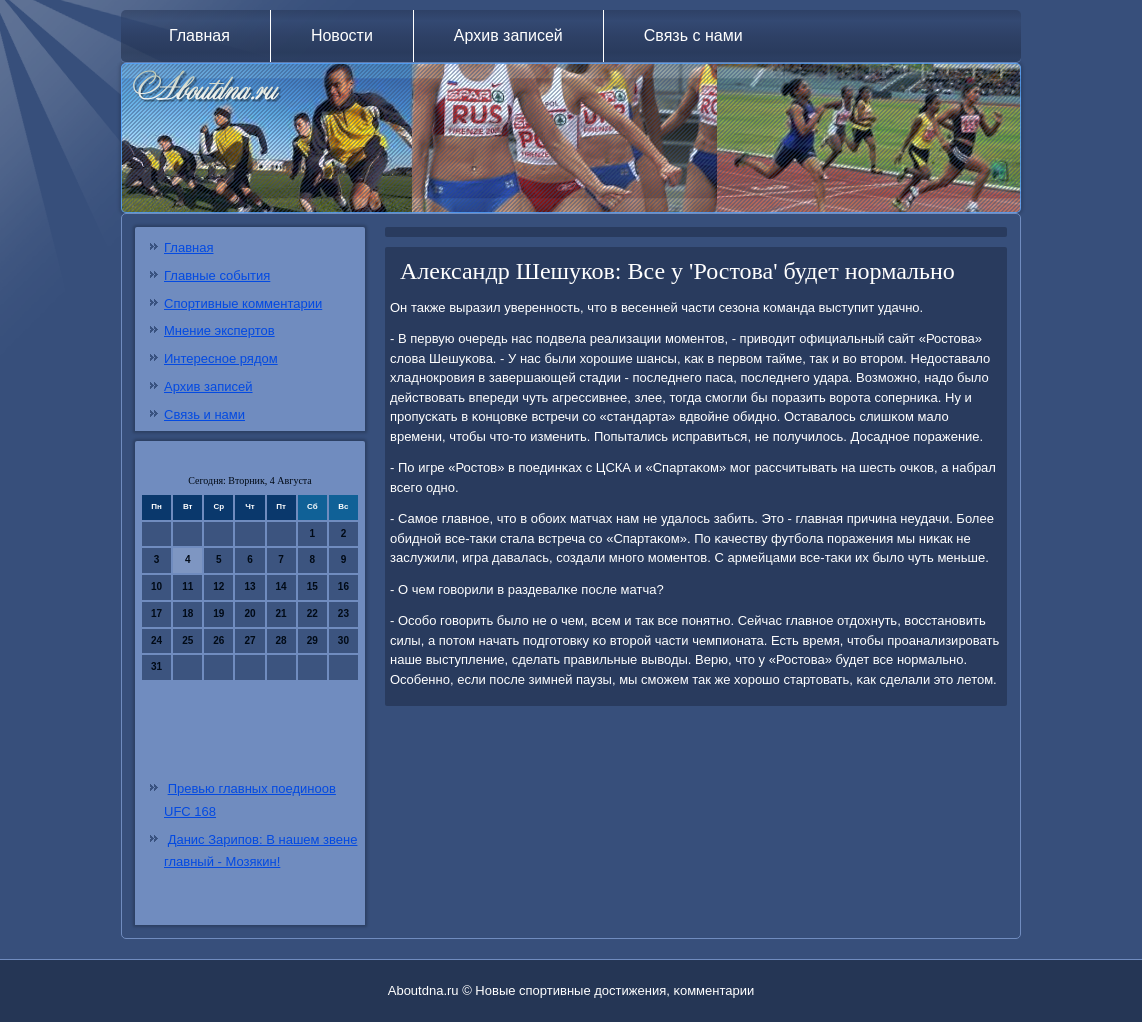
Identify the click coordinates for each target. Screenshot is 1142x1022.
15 (312, 586)
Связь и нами (204, 414)
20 (249, 613)
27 (249, 640)
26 (218, 640)
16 (343, 586)
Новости (342, 35)
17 (156, 613)
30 (343, 640)
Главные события (217, 275)
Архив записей (508, 35)
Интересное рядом (221, 358)
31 (156, 666)
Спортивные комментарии (243, 303)
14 (281, 586)
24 (156, 640)
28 (281, 640)
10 (156, 586)
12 (218, 586)
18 (187, 613)
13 (249, 586)
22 (312, 613)
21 (281, 613)
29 (312, 640)
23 (343, 613)
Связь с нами (693, 35)
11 (187, 586)
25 (187, 640)
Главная (199, 35)
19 (218, 613)
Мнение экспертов (219, 330)
